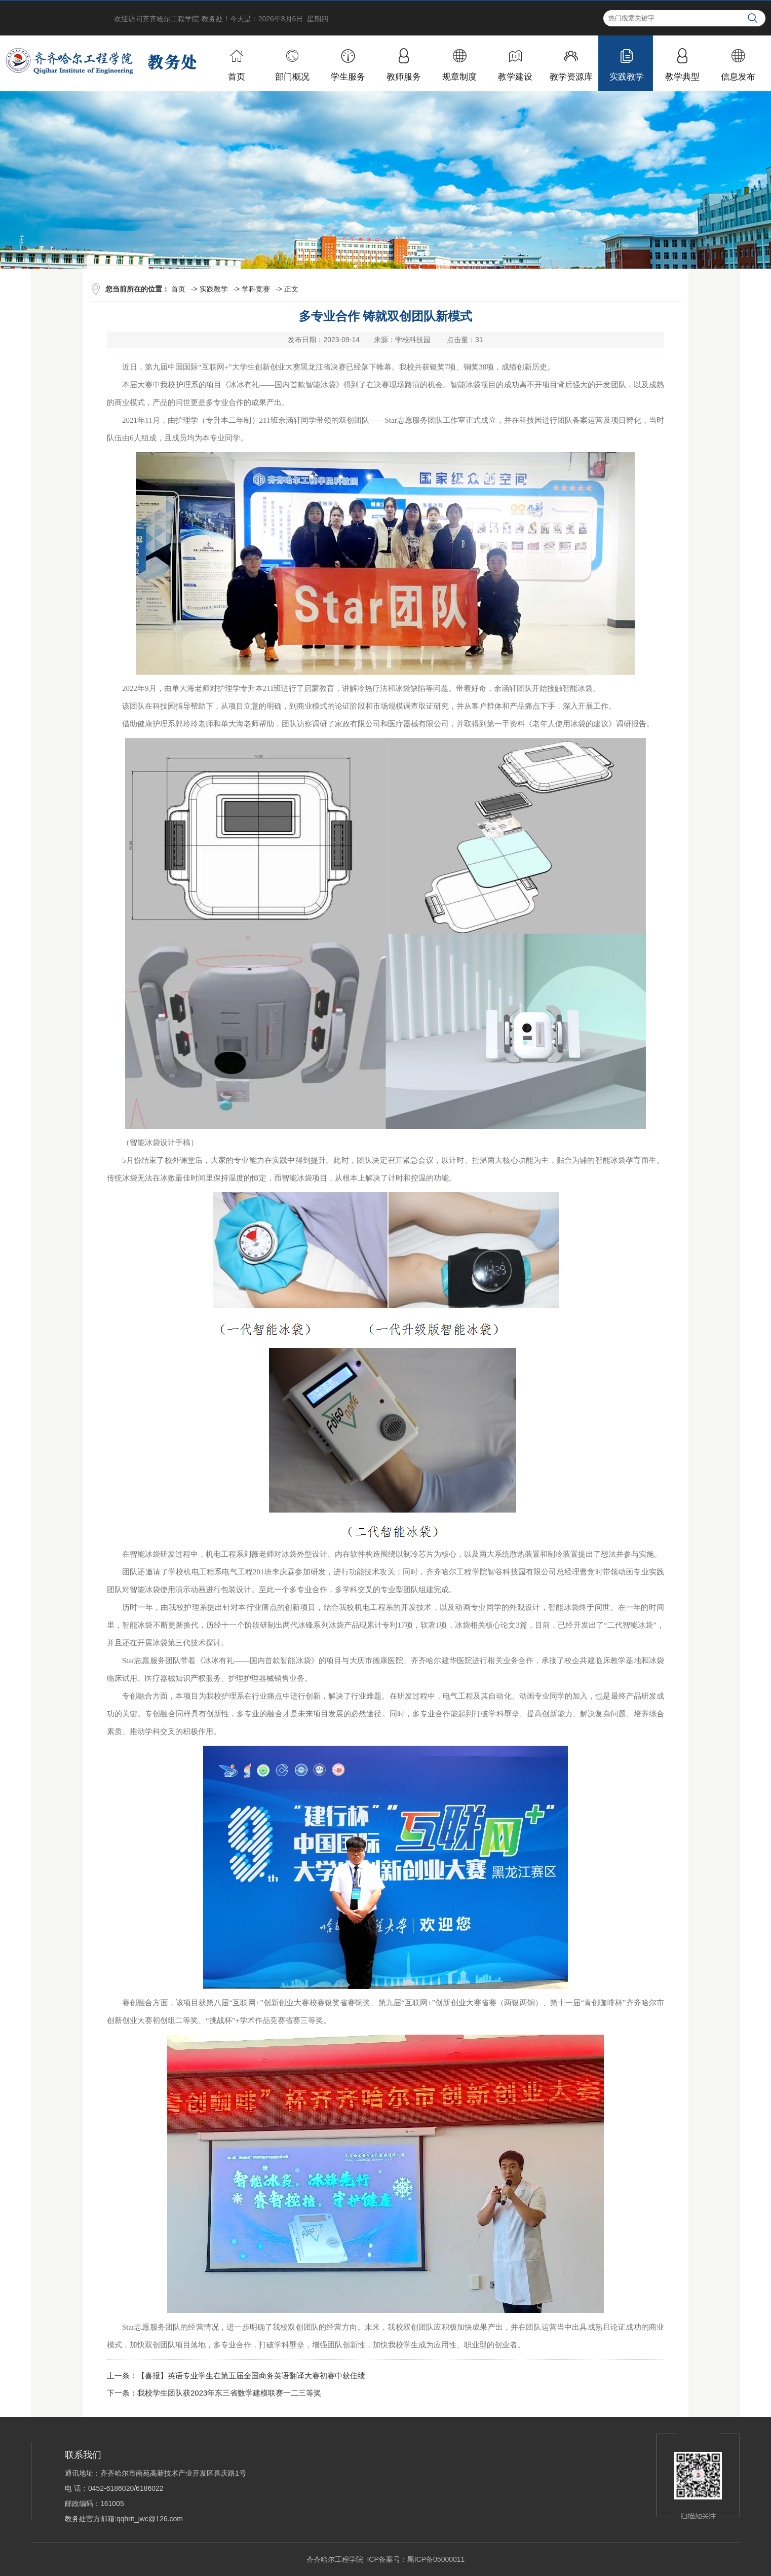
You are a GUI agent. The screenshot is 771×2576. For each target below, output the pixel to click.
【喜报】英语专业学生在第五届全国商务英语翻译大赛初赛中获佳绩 (251, 2375)
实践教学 (214, 289)
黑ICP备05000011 (436, 2559)
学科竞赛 (256, 289)
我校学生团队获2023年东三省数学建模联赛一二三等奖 (229, 2392)
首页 (178, 289)
